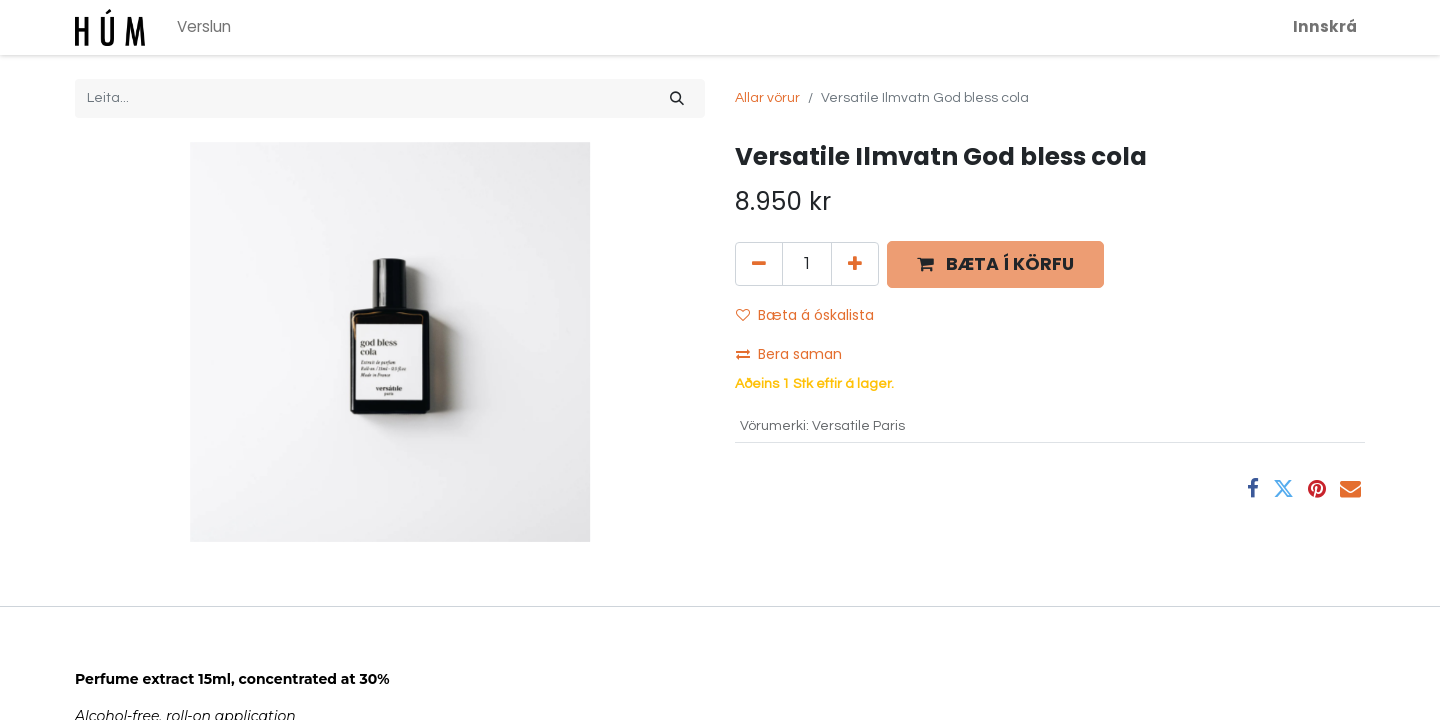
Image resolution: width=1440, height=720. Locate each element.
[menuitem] (204, 27)
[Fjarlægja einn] (759, 264)
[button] (995, 264)
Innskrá (1325, 26)
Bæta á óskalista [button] (805, 315)
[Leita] (677, 98)
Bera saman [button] (791, 354)
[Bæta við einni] (855, 264)
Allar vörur (767, 98)
